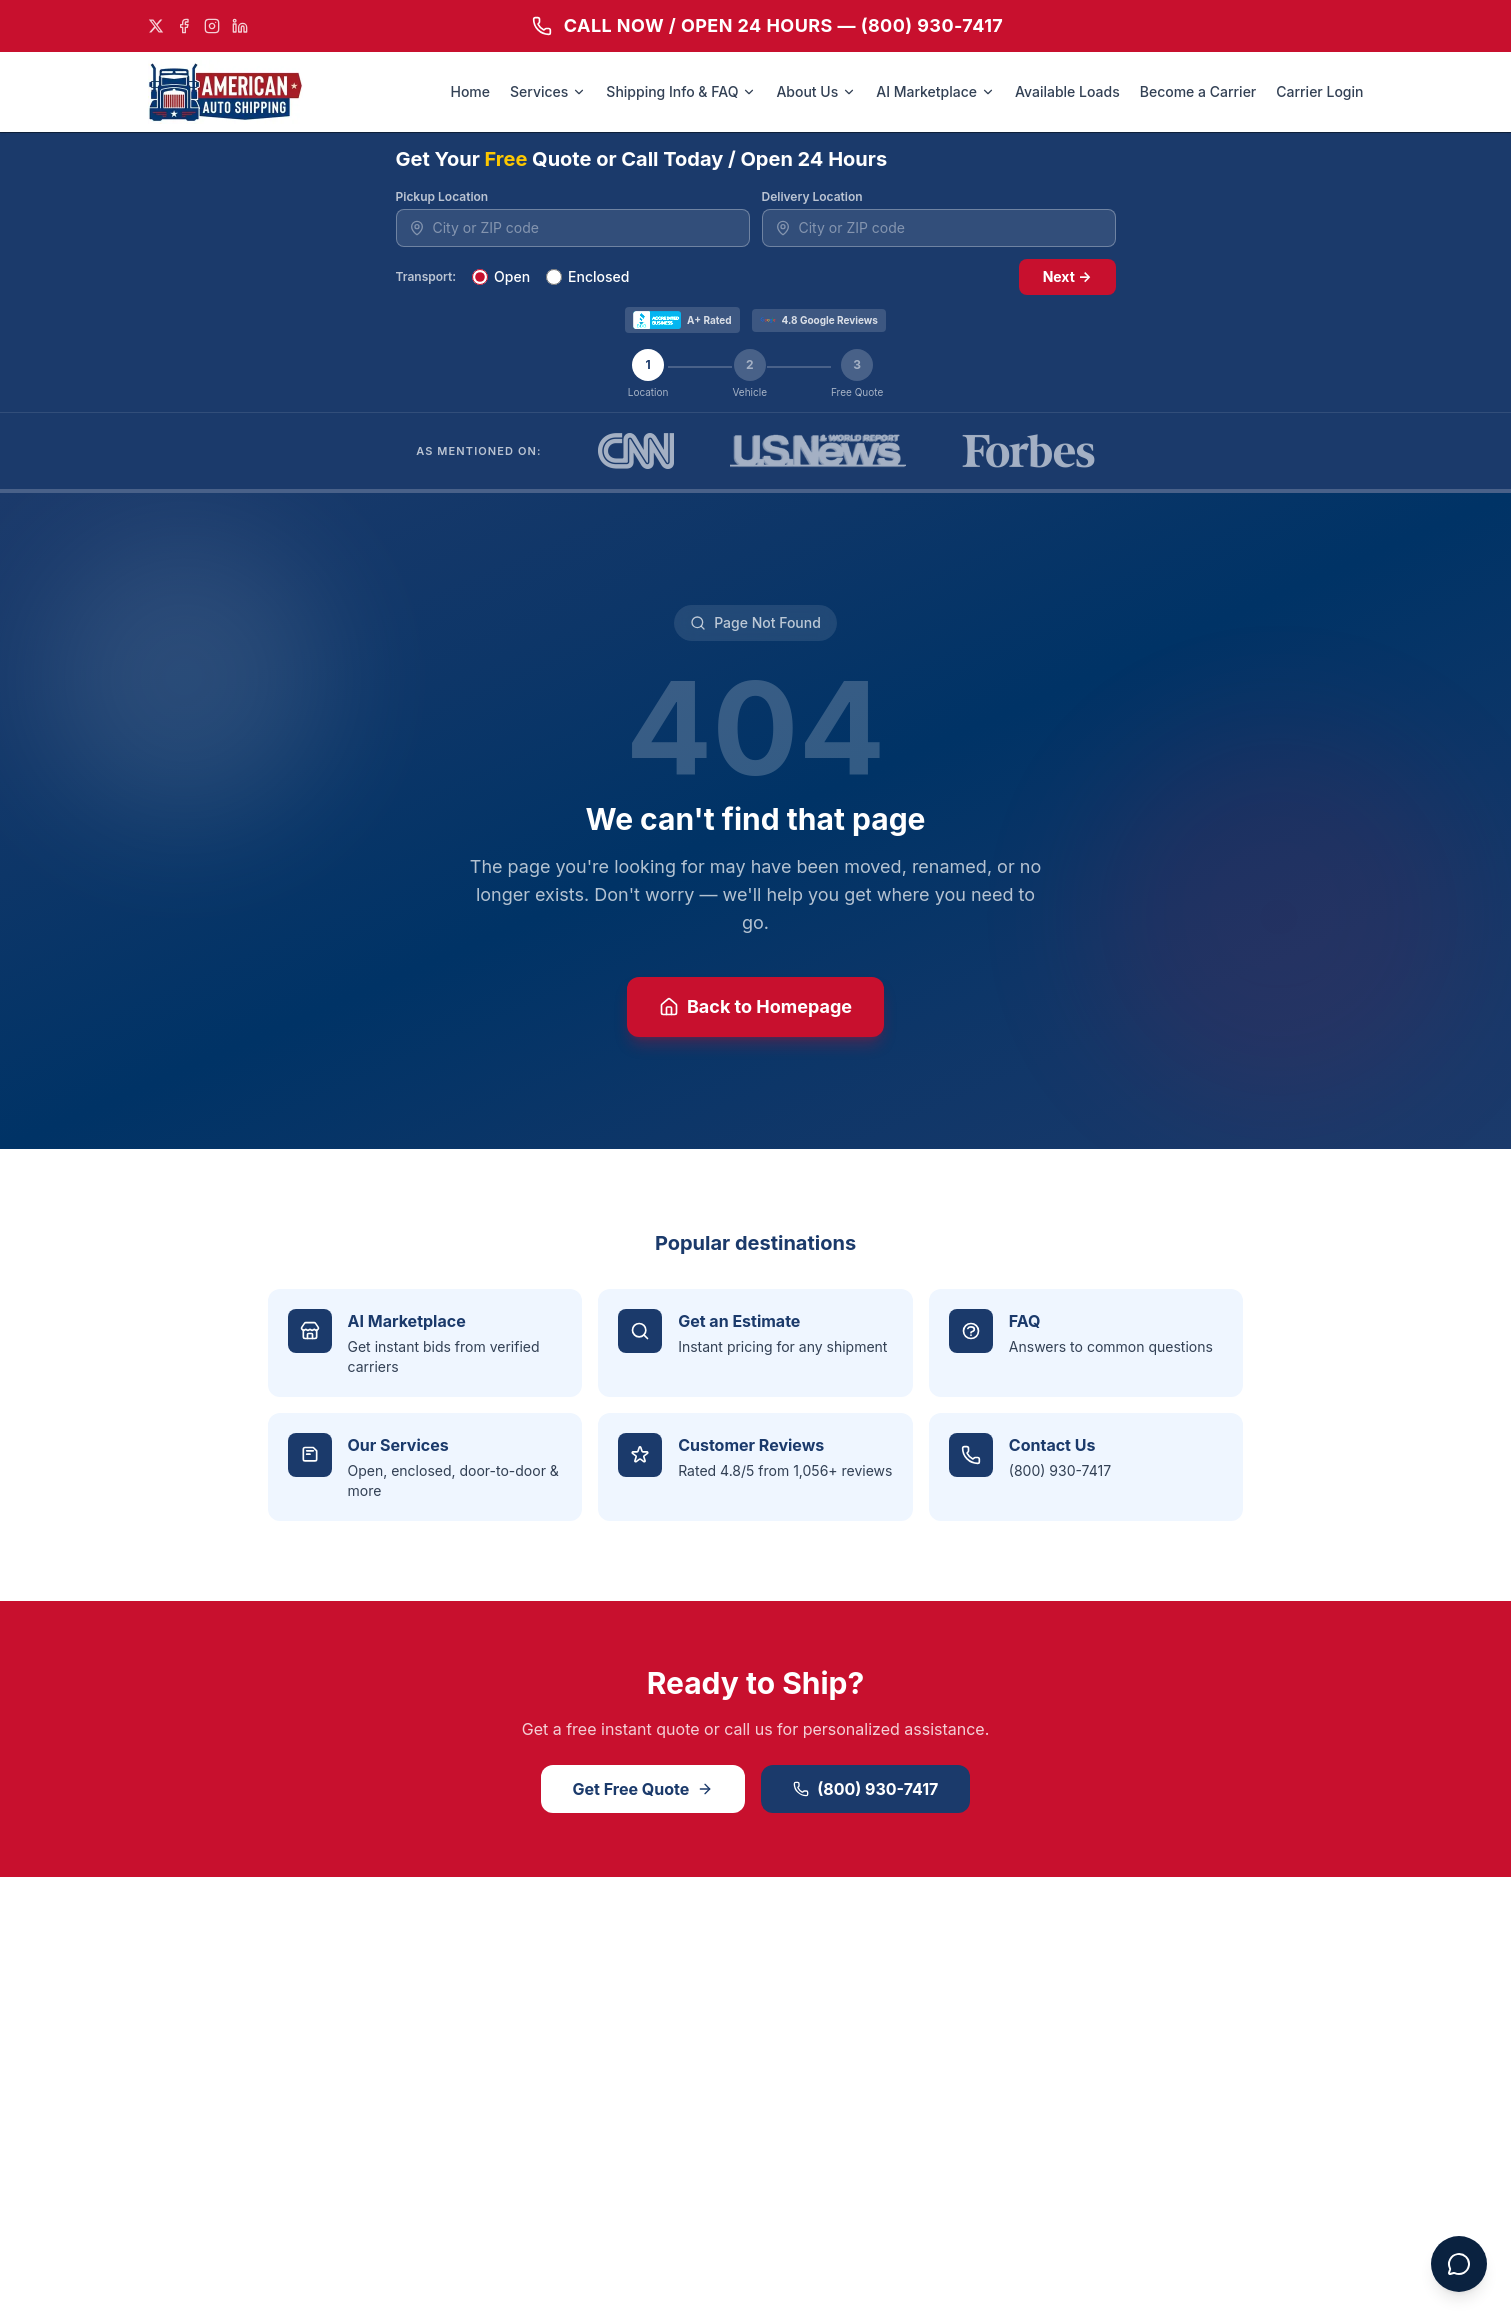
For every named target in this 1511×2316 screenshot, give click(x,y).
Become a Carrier (1198, 91)
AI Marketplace (935, 91)
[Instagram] (212, 26)
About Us (816, 91)
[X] (156, 26)
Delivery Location (812, 196)
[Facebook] (184, 26)
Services (548, 91)
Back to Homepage (755, 1006)
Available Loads (1067, 91)
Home (470, 91)
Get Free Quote (643, 1789)
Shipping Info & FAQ (681, 91)
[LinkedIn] (240, 26)
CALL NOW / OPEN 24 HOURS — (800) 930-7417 (768, 25)
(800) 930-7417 (865, 1789)
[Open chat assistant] (1459, 2264)
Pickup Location (442, 196)
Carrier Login (1319, 91)
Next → (1067, 276)
